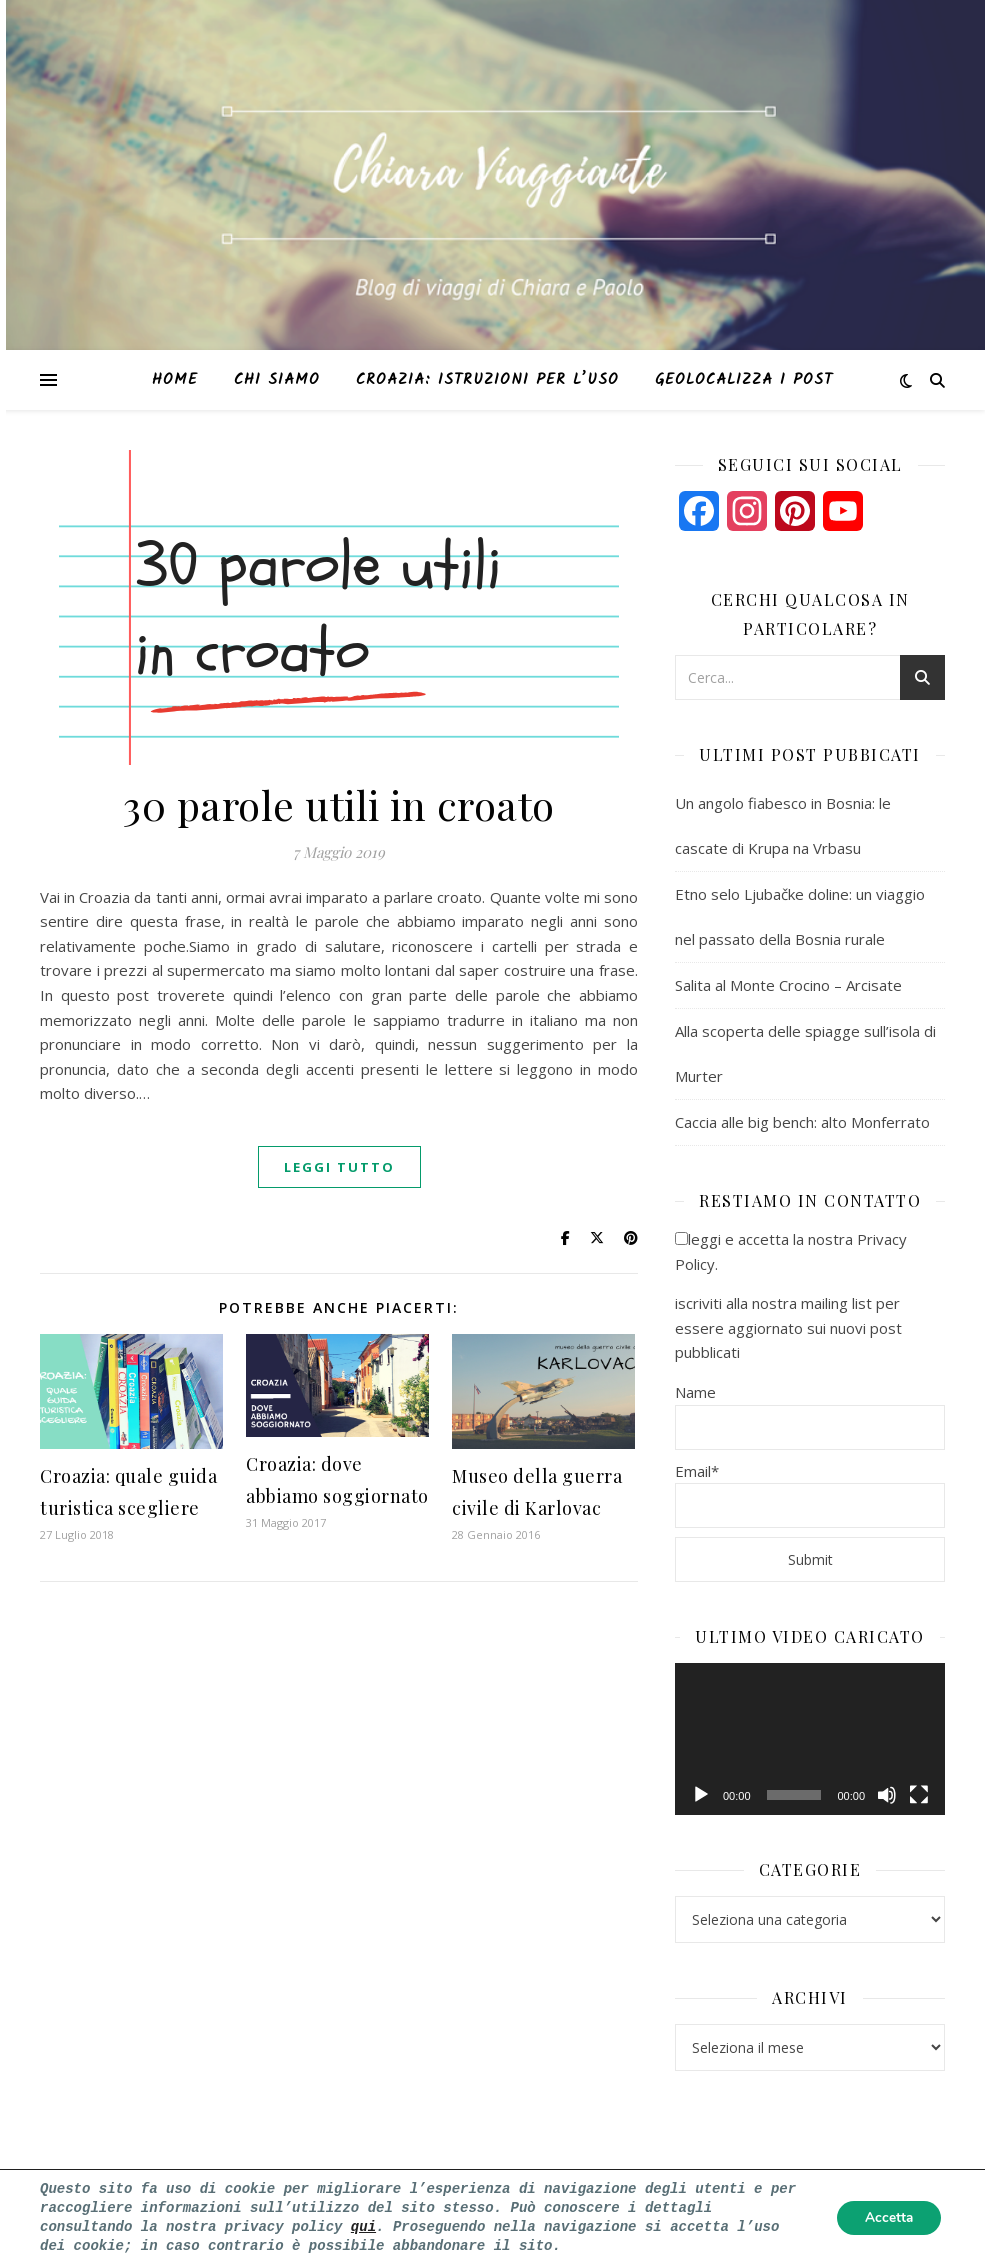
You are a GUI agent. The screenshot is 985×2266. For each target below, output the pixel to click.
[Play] (701, 1795)
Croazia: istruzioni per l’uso (487, 380)
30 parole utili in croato (339, 804)
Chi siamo (277, 380)
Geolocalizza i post (744, 380)
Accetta (886, 2217)
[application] (810, 1739)
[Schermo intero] (919, 1795)
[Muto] (887, 1795)
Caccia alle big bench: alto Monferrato (802, 1122)
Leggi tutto (339, 1167)
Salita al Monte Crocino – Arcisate (788, 985)
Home (175, 380)
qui (363, 2226)
